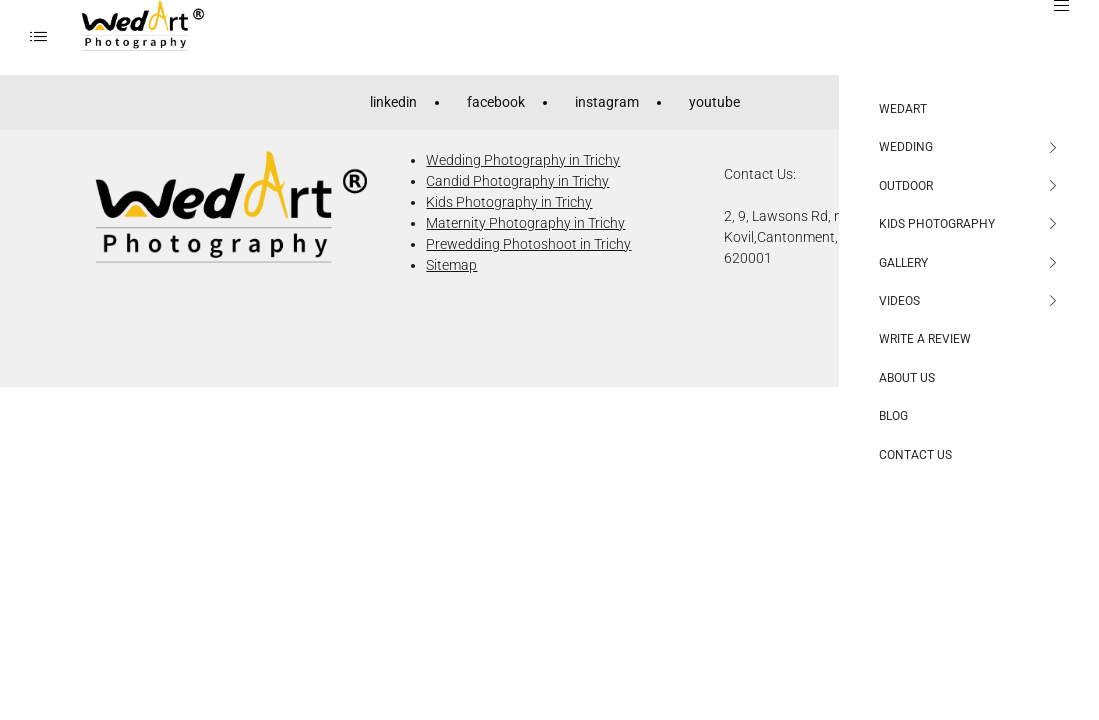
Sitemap (451, 265)
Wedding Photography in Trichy (523, 160)
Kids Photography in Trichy (509, 202)
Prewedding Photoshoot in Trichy (528, 244)
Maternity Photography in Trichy (525, 223)
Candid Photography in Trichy (517, 181)
